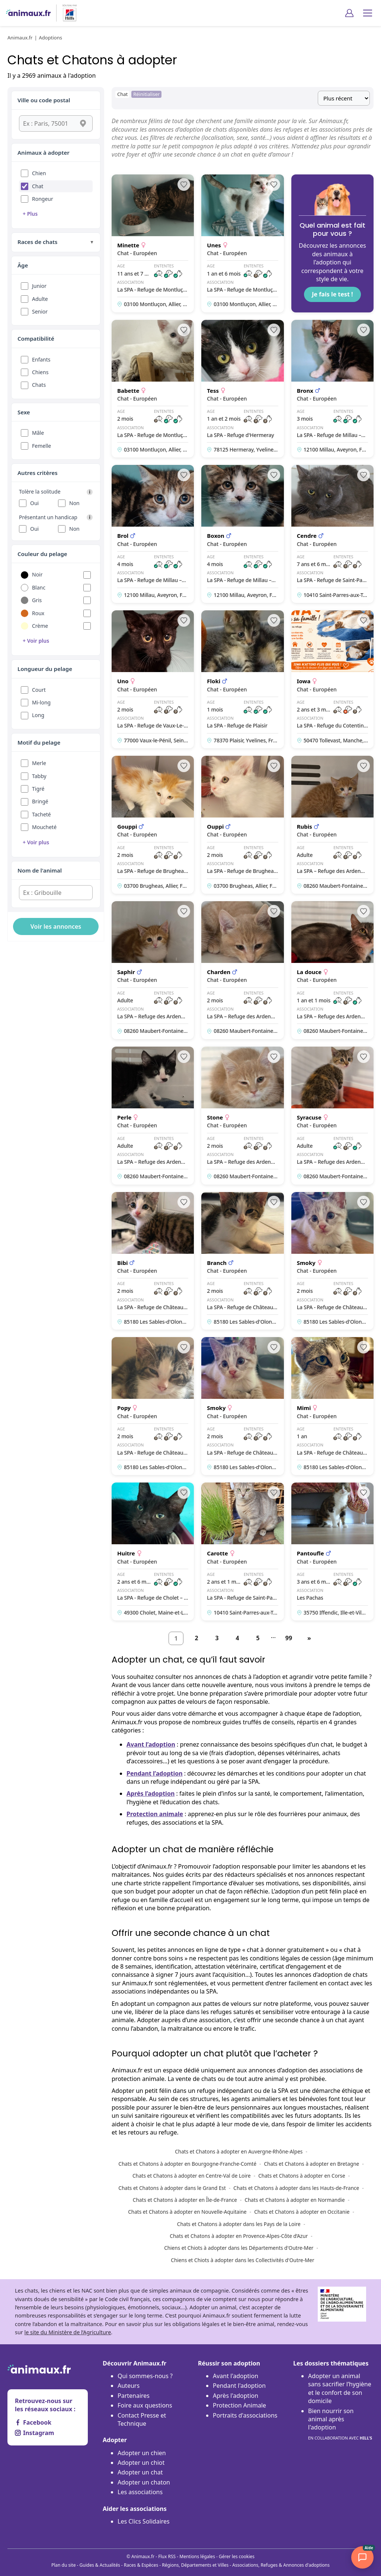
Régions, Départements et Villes (195, 2565)
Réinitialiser (146, 94)
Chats (39, 384)
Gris (37, 600)
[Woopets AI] (362, 2557)
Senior (40, 311)
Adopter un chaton (144, 2482)
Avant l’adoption (151, 1744)
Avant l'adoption (235, 2376)
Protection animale (155, 1814)
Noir (37, 574)
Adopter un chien (142, 2453)
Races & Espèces (141, 2565)
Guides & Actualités (100, 2565)
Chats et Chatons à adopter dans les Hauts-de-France (296, 2187)
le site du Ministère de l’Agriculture (67, 2332)
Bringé (40, 801)
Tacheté (41, 814)
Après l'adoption (235, 2396)
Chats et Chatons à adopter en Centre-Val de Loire (191, 2175)
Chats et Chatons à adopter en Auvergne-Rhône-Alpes (238, 2151)
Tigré (38, 788)
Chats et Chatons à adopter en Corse (301, 2175)
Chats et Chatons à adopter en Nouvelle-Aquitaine (187, 2211)
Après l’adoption (151, 1793)
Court (39, 689)
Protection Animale (239, 2405)
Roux (38, 613)
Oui (34, 503)
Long (38, 715)
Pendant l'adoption (239, 2385)
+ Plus (30, 213)
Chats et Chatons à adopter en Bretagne (311, 2163)
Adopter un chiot (141, 2462)
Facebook (33, 2422)
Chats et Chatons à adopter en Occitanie (301, 2211)
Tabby (39, 776)
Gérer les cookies (236, 2556)
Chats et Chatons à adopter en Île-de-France (185, 2199)
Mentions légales (197, 2556)
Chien (39, 173)
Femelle (41, 445)
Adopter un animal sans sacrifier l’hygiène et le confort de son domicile (339, 2388)
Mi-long (41, 702)
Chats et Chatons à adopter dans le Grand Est (172, 2187)
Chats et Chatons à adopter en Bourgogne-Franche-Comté (187, 2163)
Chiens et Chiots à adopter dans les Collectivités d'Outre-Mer (242, 2260)
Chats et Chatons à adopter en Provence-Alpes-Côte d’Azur (239, 2235)
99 (288, 1638)
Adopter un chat (140, 2472)
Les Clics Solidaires (144, 2521)
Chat (37, 186)
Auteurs (129, 2385)
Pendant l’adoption (155, 1773)
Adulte (40, 298)
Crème (40, 625)
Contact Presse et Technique (142, 2419)
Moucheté (44, 827)
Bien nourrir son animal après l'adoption (340, 2424)
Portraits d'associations (245, 2415)
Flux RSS (167, 2556)
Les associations (140, 2492)
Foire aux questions (145, 2405)
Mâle (38, 432)
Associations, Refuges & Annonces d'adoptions (281, 2565)
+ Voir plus (36, 640)
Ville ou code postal (43, 100)
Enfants (41, 359)
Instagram (34, 2433)
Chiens (40, 372)
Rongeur (42, 198)
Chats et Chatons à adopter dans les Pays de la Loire (239, 2223)
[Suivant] (309, 1638)
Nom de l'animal (39, 870)
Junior (39, 285)
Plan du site (63, 2565)
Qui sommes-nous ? (145, 2376)
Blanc (38, 587)
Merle (39, 763)
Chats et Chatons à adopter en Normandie (294, 2199)
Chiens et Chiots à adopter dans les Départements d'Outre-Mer (238, 2247)
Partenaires (134, 2396)
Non (74, 503)
